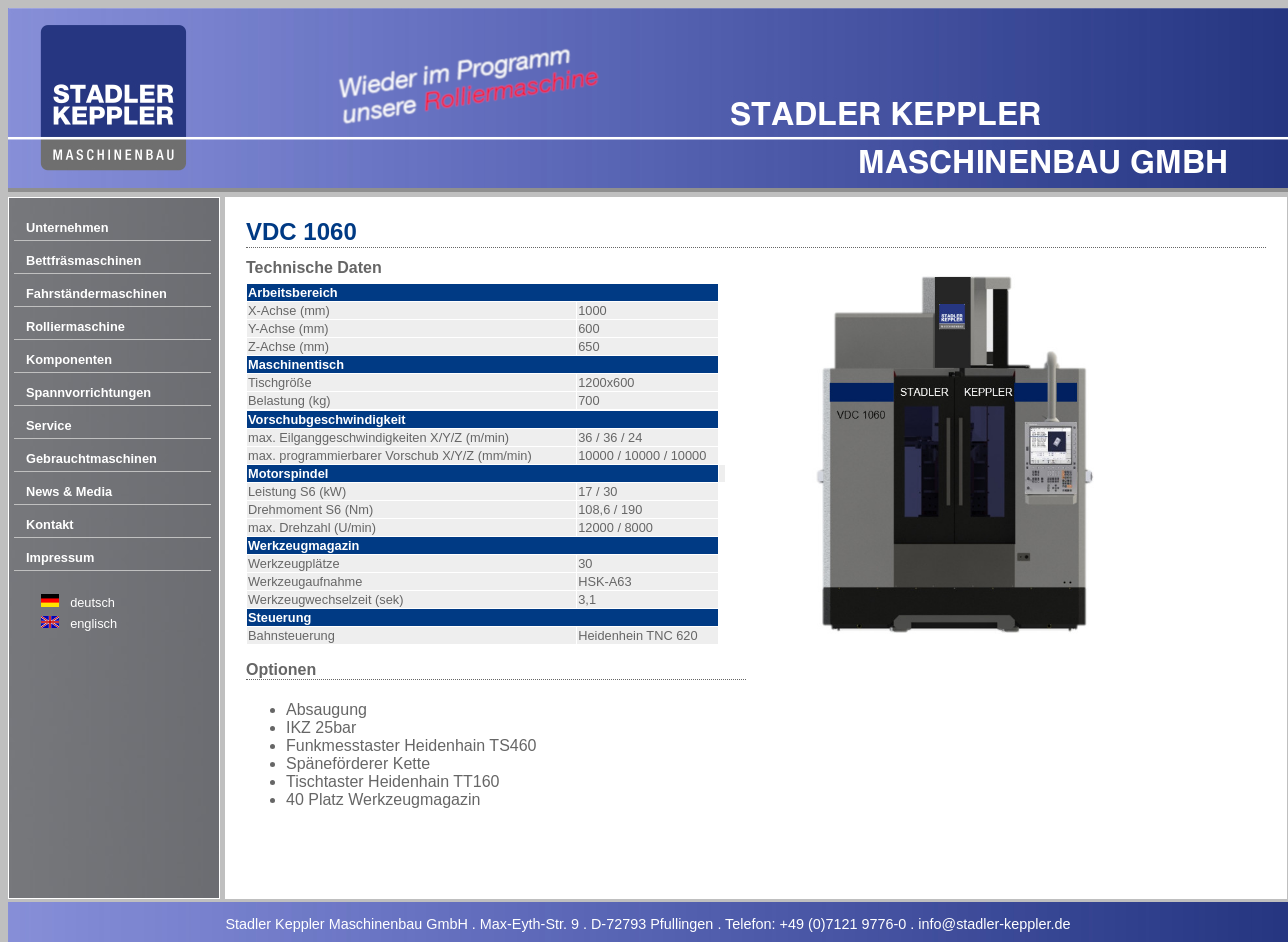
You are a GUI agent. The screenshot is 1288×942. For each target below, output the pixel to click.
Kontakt (50, 524)
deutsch (92, 602)
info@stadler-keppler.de (994, 924)
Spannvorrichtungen (88, 392)
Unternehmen (67, 227)
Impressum (60, 557)
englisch (93, 623)
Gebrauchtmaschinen (91, 458)
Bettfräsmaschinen (83, 260)
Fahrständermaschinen (96, 293)
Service (49, 425)
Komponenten (69, 359)
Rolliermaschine (75, 326)
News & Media (69, 491)
